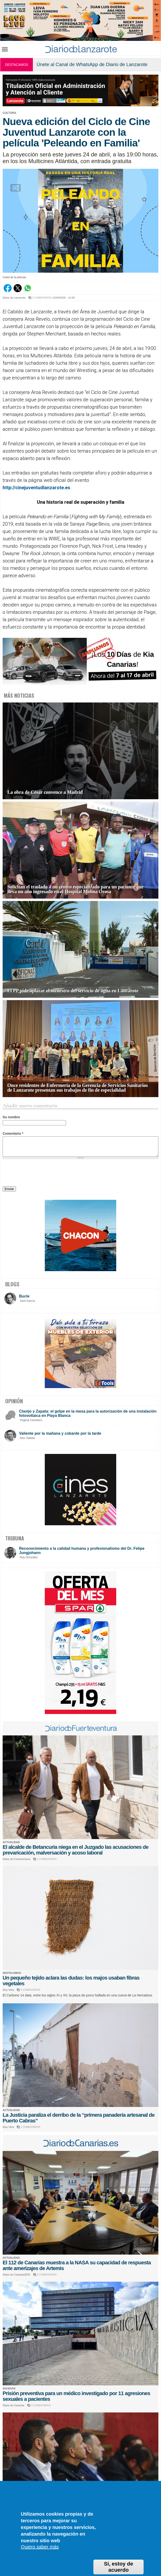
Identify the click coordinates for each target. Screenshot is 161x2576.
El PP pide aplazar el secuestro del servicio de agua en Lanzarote (73, 990)
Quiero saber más (40, 2546)
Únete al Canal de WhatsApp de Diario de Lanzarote (91, 64)
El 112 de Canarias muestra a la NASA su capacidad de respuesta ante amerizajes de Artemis (77, 2265)
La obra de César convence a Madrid (45, 792)
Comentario (13, 1133)
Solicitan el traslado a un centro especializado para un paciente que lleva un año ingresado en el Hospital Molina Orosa (75, 889)
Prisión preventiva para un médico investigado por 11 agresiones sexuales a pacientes (76, 2396)
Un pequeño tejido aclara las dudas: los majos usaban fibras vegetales (71, 1980)
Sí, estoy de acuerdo (118, 2567)
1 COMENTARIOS (47, 1859)
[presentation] (39, 1173)
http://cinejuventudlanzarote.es (36, 487)
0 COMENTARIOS (42, 297)
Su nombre (11, 1117)
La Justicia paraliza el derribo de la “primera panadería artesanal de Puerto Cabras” (79, 2118)
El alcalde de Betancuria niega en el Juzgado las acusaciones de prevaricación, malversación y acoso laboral (75, 1850)
